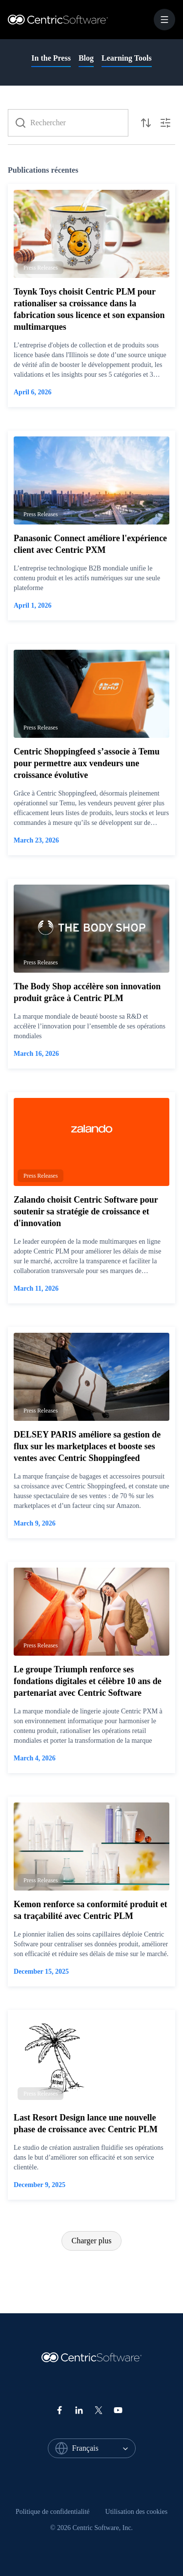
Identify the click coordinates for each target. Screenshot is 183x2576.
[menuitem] (53, 2512)
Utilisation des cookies (136, 2511)
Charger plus (92, 2240)
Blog (86, 58)
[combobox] (104, 2448)
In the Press (51, 58)
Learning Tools (127, 58)
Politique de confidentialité (53, 2511)
